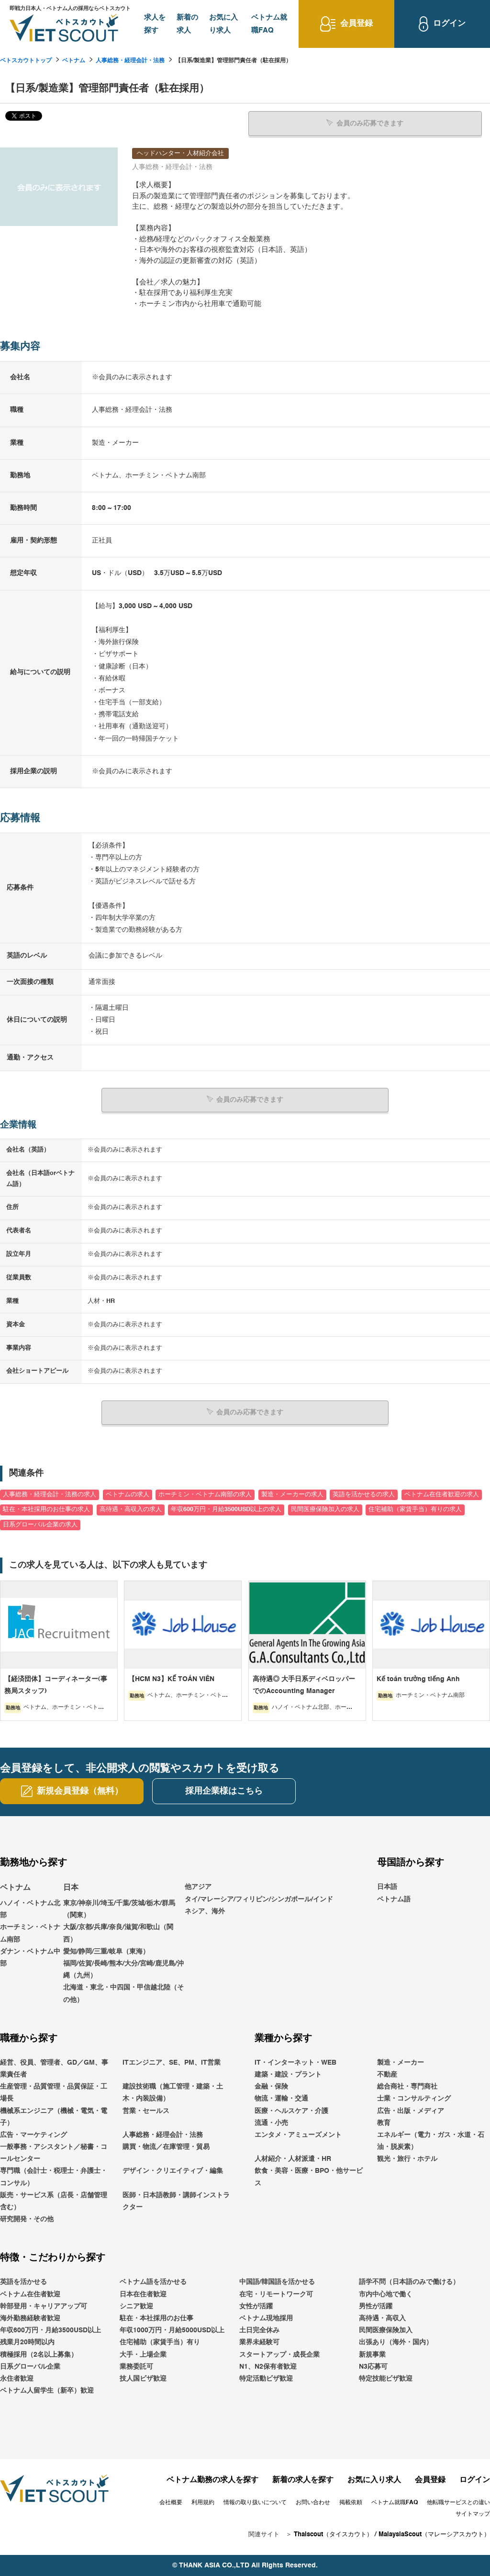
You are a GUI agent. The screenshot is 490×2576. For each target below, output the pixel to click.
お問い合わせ (313, 2502)
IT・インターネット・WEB (295, 2062)
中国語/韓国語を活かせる (277, 2281)
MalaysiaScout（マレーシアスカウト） (434, 2534)
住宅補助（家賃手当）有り (160, 2342)
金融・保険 (271, 2086)
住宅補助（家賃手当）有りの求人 (415, 1509)
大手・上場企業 (143, 2353)
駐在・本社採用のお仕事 (156, 2318)
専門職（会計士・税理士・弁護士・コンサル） (53, 2176)
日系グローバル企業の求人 (40, 1524)
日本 (70, 1887)
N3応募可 (373, 2366)
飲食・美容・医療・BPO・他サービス (309, 2176)
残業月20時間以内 (27, 2342)
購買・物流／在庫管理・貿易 (166, 2146)
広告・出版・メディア (410, 2110)
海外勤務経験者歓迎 (30, 2318)
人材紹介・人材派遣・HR (293, 2158)
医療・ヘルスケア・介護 (291, 2110)
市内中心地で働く (385, 2294)
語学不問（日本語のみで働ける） (409, 2281)
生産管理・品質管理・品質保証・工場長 (53, 2092)
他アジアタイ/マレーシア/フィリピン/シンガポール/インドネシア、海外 (259, 1898)
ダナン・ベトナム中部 (30, 1957)
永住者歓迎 (16, 2378)
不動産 (387, 2074)
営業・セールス (145, 2110)
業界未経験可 (259, 2342)
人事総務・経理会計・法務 (130, 61)
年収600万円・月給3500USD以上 (50, 2330)
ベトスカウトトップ (26, 61)
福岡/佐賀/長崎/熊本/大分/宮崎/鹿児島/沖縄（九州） (123, 1969)
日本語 (387, 1886)
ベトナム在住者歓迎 (30, 2294)
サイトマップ (473, 2514)
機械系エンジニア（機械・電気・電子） (53, 2116)
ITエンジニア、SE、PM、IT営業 (171, 2062)
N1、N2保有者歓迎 (268, 2366)
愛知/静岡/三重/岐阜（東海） (106, 1951)
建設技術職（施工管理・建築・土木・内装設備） (172, 2092)
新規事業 (372, 2353)
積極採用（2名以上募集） (39, 2353)
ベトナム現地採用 (266, 2318)
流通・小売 (271, 2122)
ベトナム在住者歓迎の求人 (441, 1494)
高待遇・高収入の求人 (131, 1509)
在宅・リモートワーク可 (276, 2294)
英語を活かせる (23, 2281)
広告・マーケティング (33, 2134)
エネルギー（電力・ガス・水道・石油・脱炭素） (430, 2140)
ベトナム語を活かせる (153, 2281)
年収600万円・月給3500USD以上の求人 (226, 1509)
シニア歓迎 (136, 2306)
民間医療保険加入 (385, 2330)
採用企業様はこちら (224, 1790)
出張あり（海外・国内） (396, 2342)
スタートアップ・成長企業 (279, 2353)
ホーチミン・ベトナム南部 (30, 1932)
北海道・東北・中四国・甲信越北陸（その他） (123, 1993)
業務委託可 (136, 2366)
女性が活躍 (256, 2306)
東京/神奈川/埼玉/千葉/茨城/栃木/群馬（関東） (119, 1908)
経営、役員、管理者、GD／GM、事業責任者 (54, 2068)
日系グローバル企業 (30, 2366)
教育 (383, 2122)
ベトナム (73, 61)
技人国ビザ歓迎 (143, 2378)
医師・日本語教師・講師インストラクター (176, 2201)
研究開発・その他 (27, 2218)
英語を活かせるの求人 (364, 1494)
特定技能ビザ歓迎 (385, 2378)
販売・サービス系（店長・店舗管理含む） (53, 2201)
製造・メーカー (400, 2062)
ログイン (474, 2480)
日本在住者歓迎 (143, 2294)
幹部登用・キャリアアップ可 (43, 2306)
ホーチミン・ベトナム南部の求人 (205, 1494)
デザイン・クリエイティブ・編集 (172, 2170)
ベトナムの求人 (127, 1494)
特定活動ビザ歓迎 (266, 2378)
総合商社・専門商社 (407, 2086)
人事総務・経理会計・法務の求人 (49, 1494)
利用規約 (202, 2502)
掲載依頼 (350, 2502)
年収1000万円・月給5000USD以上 (172, 2330)
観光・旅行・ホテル (407, 2158)
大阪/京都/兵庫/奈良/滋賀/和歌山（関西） (118, 1932)
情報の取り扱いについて (255, 2502)
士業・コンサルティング (414, 2098)
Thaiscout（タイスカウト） (333, 2534)
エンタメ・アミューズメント (298, 2134)
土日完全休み (259, 2330)
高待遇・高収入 (382, 2318)
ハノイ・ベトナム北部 (30, 1908)
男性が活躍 (375, 2306)
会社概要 (170, 2502)
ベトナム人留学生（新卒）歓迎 (47, 2390)
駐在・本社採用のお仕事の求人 (46, 1509)
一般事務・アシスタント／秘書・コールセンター (53, 2152)
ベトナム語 (394, 1898)
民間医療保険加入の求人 (325, 1509)
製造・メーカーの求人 (292, 1494)
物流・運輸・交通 (281, 2098)
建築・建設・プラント (288, 2074)
